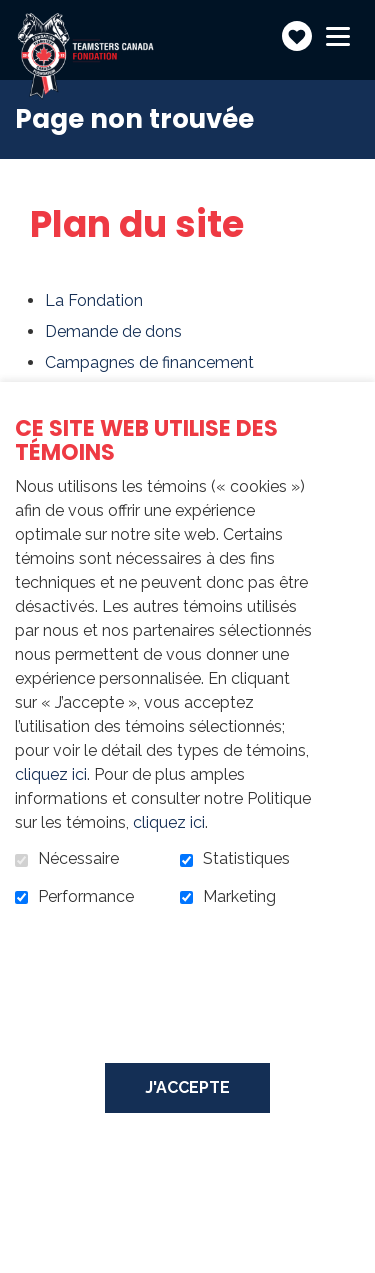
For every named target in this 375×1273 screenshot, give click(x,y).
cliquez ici (51, 774)
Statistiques (246, 859)
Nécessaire (78, 859)
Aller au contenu (15, 15)
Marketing (239, 897)
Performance (86, 897)
